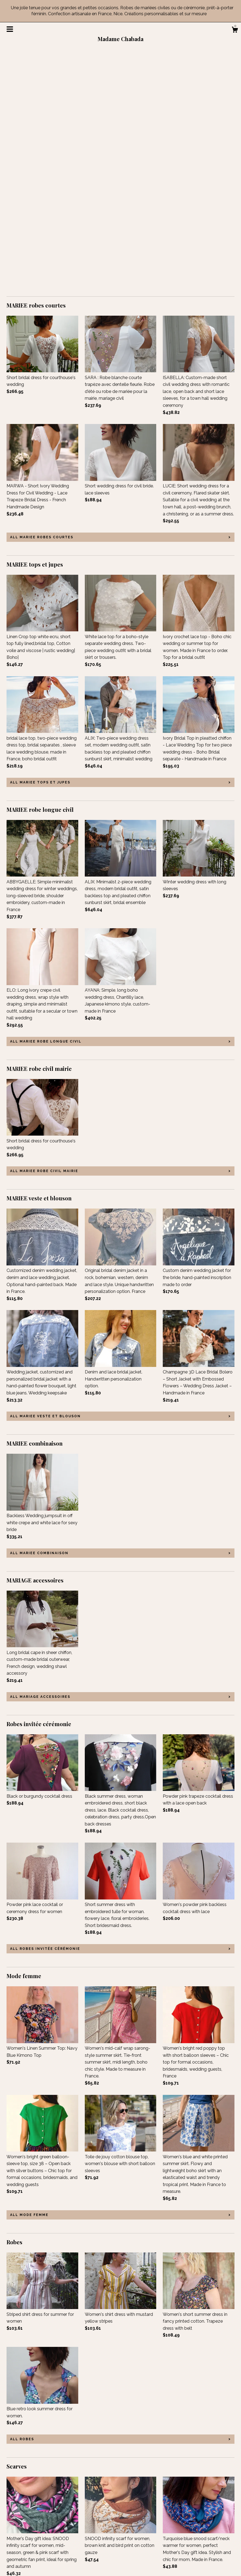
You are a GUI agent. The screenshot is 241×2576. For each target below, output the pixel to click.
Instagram (95, 2532)
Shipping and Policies (28, 2547)
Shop (12, 2517)
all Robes (22, 2200)
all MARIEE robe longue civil (46, 802)
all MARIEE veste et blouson (45, 1177)
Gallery (14, 2540)
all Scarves (24, 2459)
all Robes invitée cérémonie (45, 1710)
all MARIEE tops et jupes (40, 543)
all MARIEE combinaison (39, 1314)
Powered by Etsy (198, 2532)
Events (13, 2532)
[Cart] (235, 30)
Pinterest (94, 2540)
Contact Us (18, 2555)
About (13, 2525)
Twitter (92, 2525)
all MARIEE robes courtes (41, 298)
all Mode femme (29, 1976)
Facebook (95, 2517)
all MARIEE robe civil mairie (44, 932)
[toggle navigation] (10, 29)
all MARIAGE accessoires (40, 1458)
